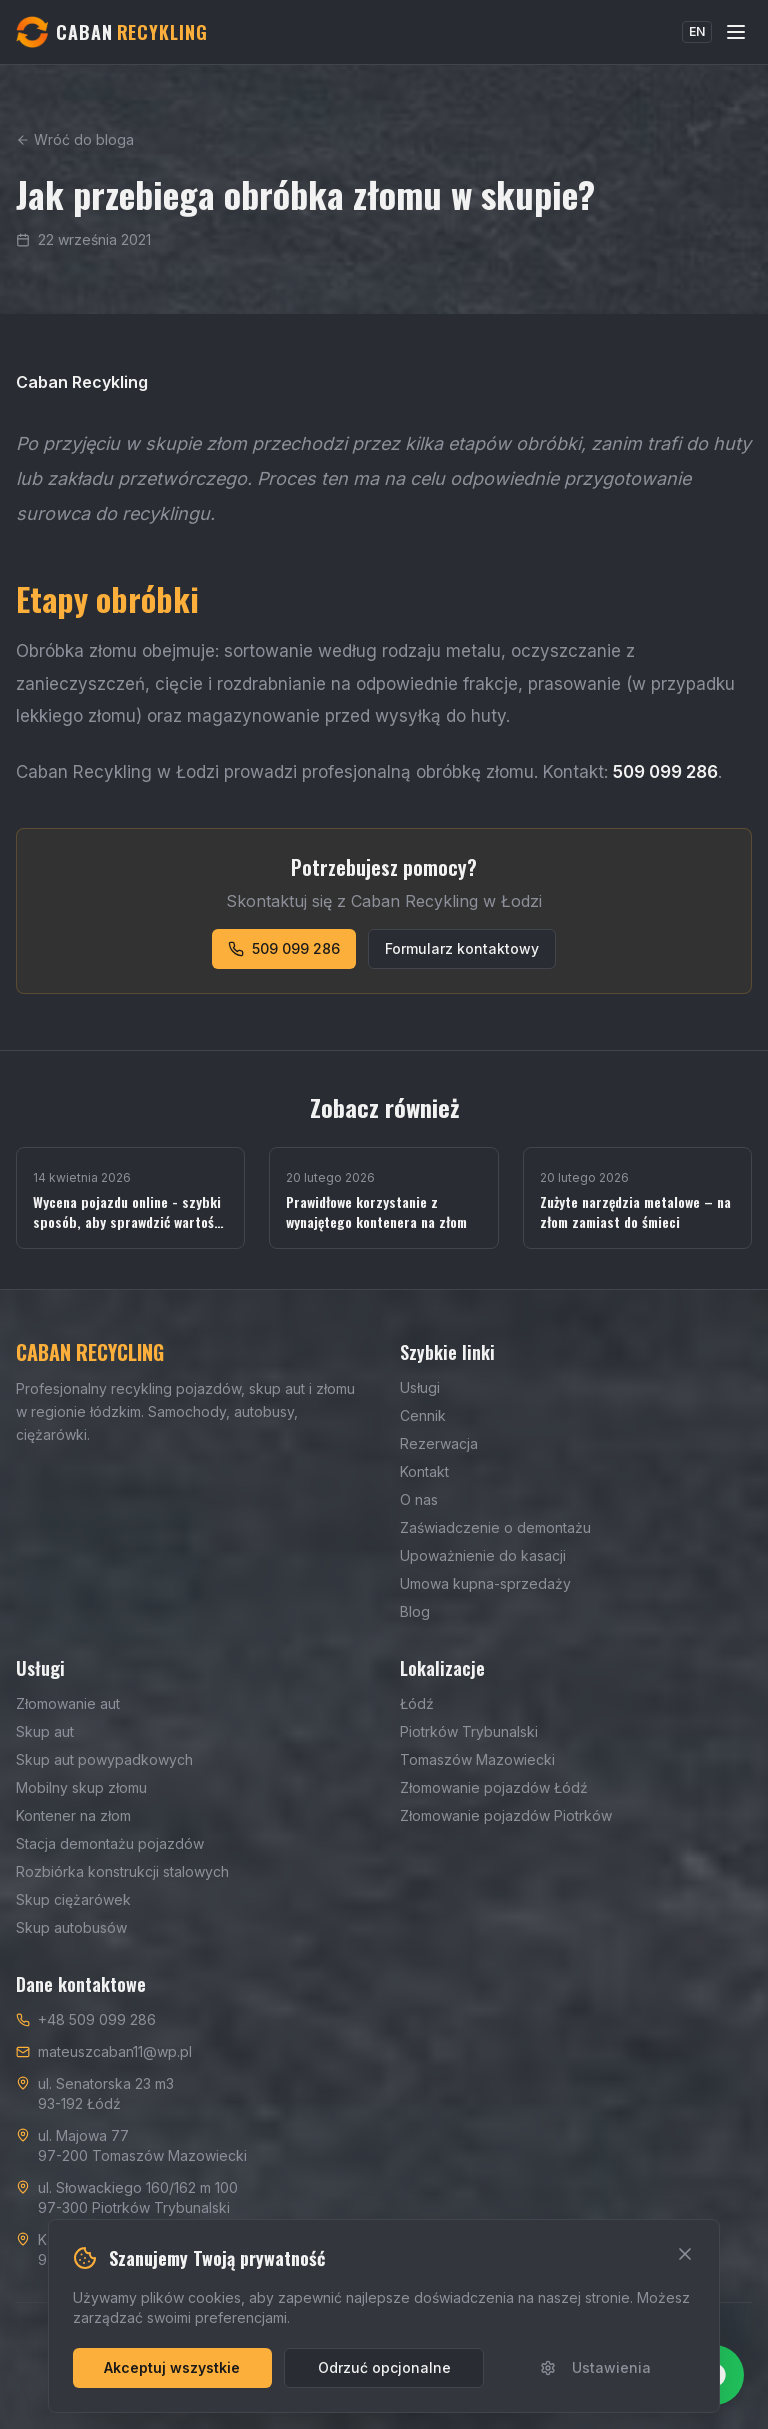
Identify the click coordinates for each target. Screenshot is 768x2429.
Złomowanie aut (68, 1703)
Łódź (417, 1703)
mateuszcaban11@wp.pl (115, 2051)
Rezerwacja (439, 1443)
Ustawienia (595, 2367)
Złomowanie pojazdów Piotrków (506, 1815)
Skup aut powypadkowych (104, 1759)
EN (697, 31)
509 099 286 (284, 948)
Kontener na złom (73, 1815)
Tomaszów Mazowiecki (477, 1759)
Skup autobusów (71, 1927)
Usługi (420, 1387)
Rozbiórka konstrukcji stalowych (122, 1871)
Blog (415, 1611)
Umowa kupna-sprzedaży (485, 1583)
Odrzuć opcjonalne (384, 2367)
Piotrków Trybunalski (469, 1731)
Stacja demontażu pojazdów (110, 1843)
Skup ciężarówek (73, 1899)
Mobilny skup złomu (81, 1787)
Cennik (423, 1415)
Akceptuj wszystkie (172, 2367)
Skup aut (45, 1731)
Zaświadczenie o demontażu (495, 1527)
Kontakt (424, 1471)
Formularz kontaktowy (462, 948)
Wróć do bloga (75, 139)
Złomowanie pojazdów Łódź (494, 1787)
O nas (419, 1499)
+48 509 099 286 (97, 2019)
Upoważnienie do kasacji (483, 1555)
